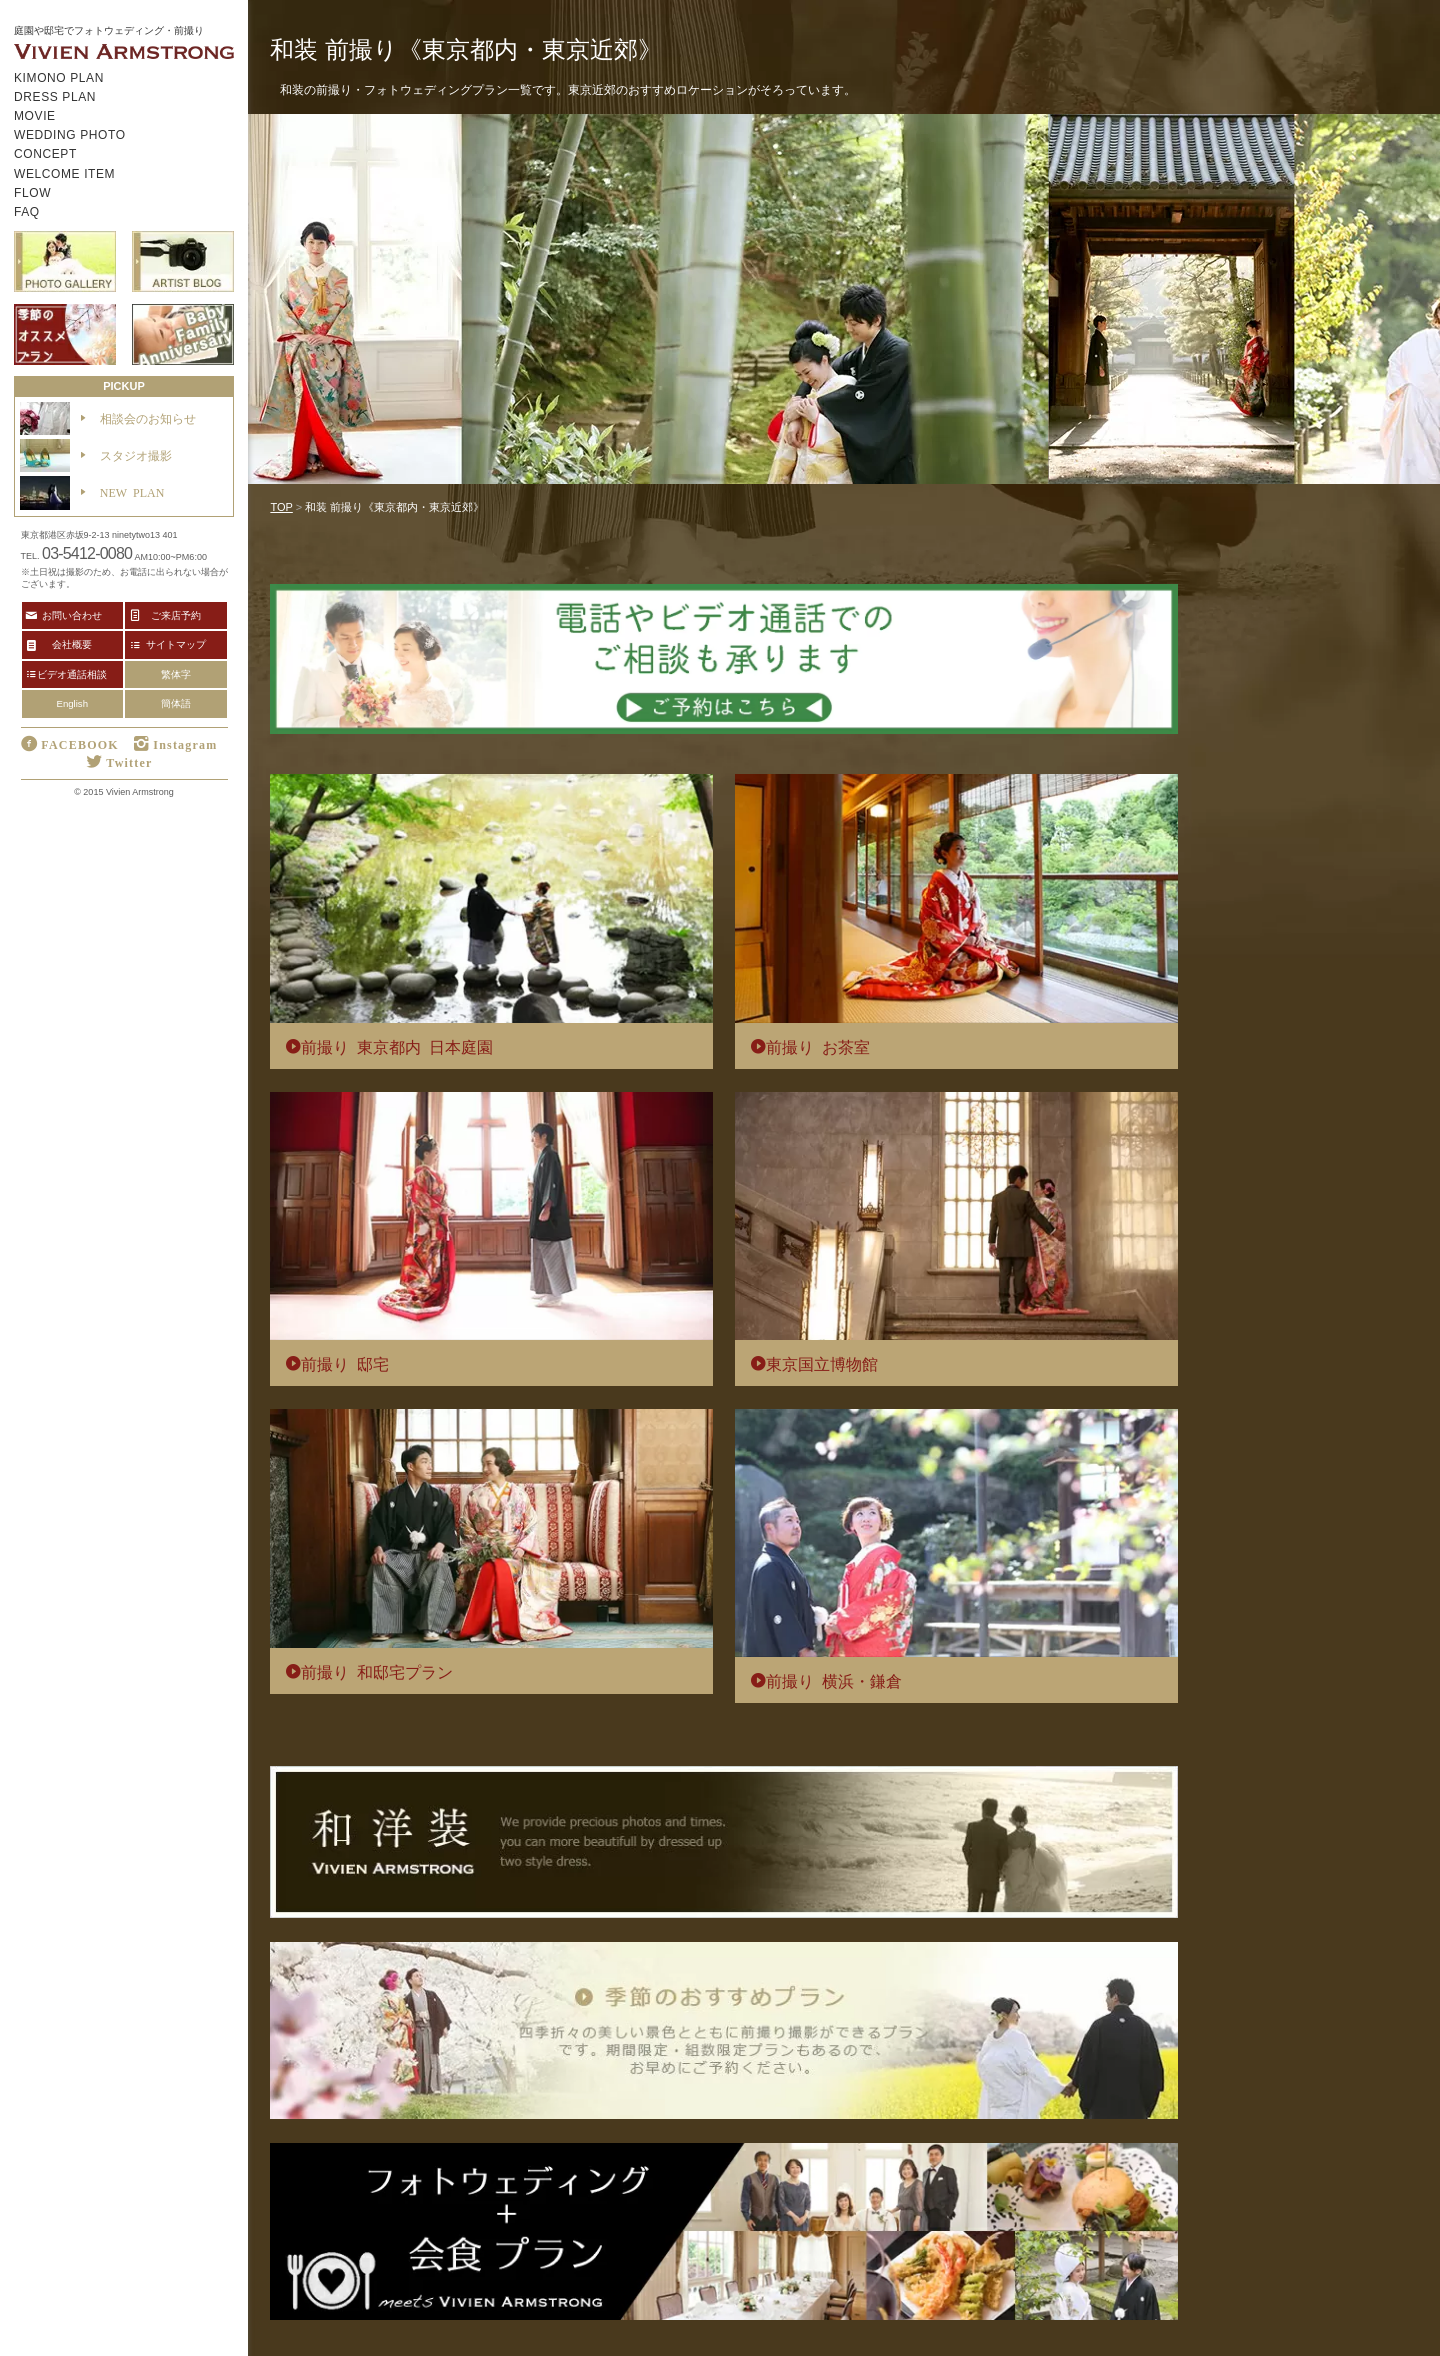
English (72, 703)
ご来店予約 (176, 615)
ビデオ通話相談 (72, 674)
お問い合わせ (72, 615)
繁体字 (176, 674)
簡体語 (176, 703)
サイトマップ (176, 644)
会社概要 (72, 644)
